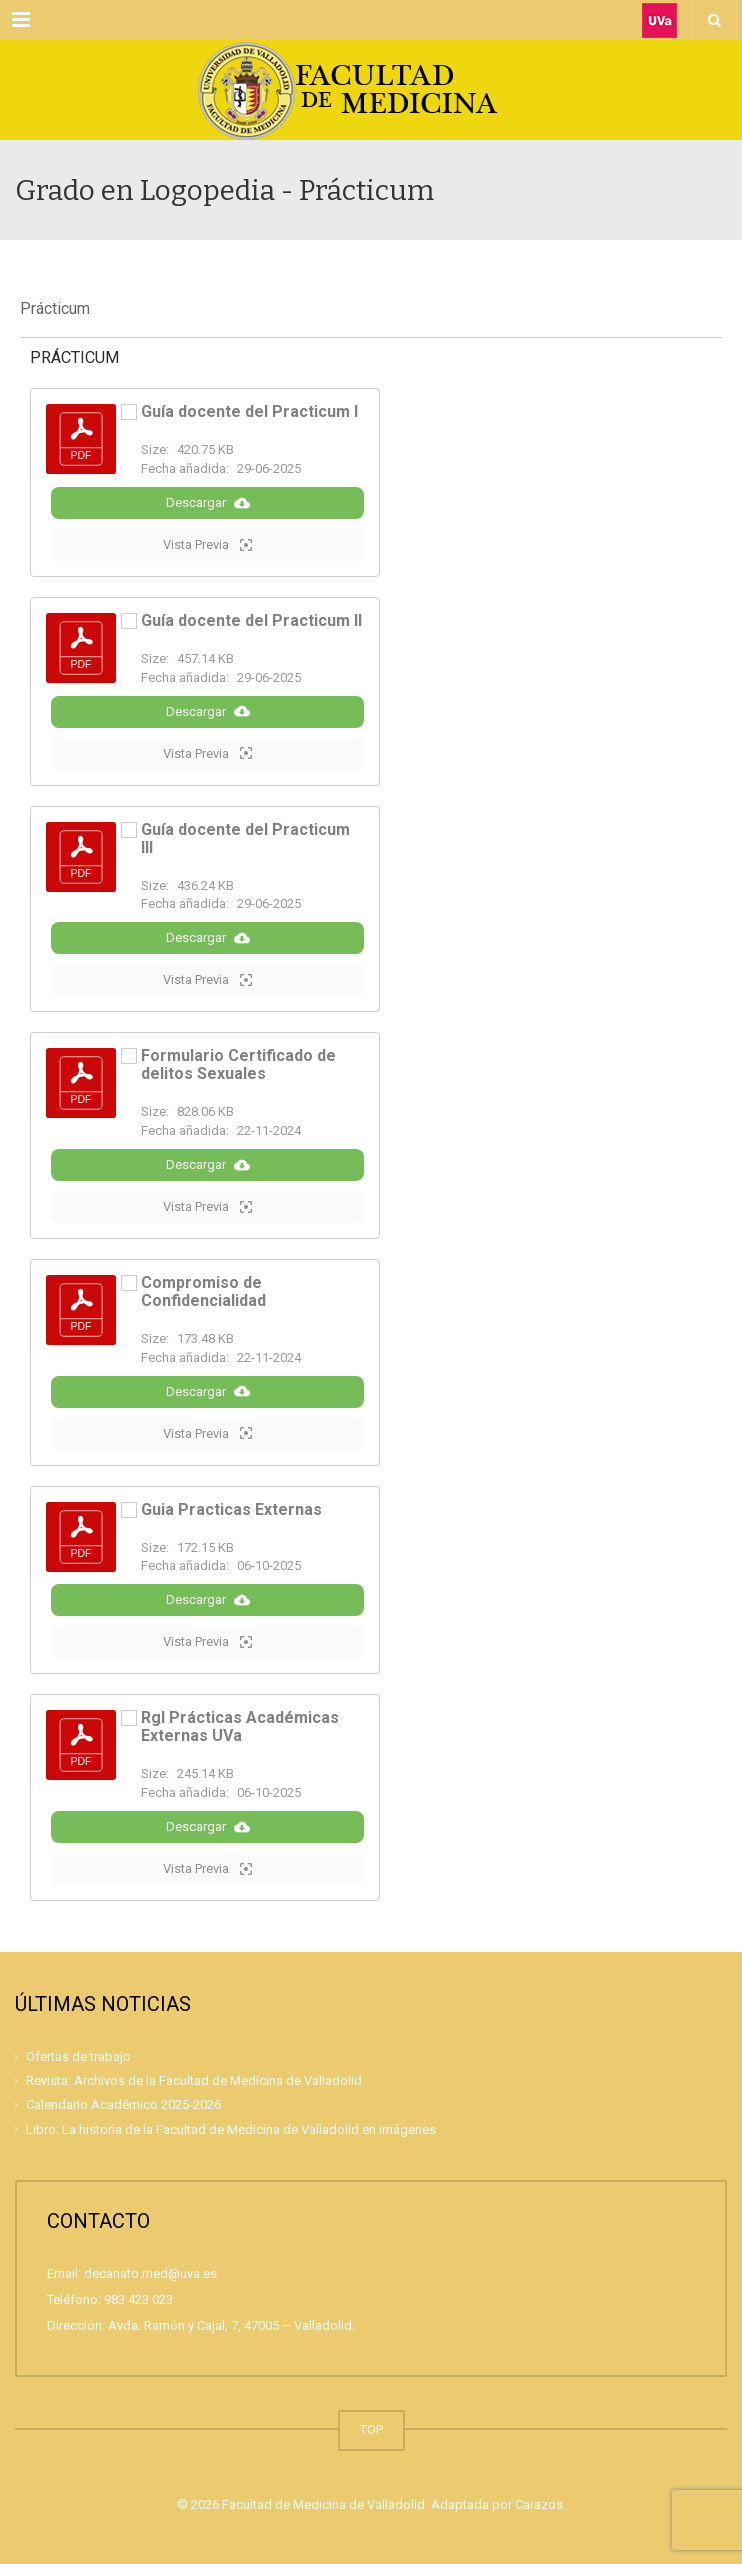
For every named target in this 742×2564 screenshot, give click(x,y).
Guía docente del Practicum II (251, 620)
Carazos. (540, 2504)
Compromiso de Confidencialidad (203, 1291)
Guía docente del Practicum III (245, 838)
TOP (371, 2429)
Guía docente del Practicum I (249, 411)
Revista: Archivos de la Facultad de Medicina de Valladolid (194, 2080)
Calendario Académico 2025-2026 (123, 2104)
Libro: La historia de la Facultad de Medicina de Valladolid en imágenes (231, 2129)
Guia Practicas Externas (231, 1509)
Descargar (208, 503)
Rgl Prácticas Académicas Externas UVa (240, 1726)
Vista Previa (207, 545)
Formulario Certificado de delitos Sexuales (238, 1064)
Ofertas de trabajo (78, 2056)
